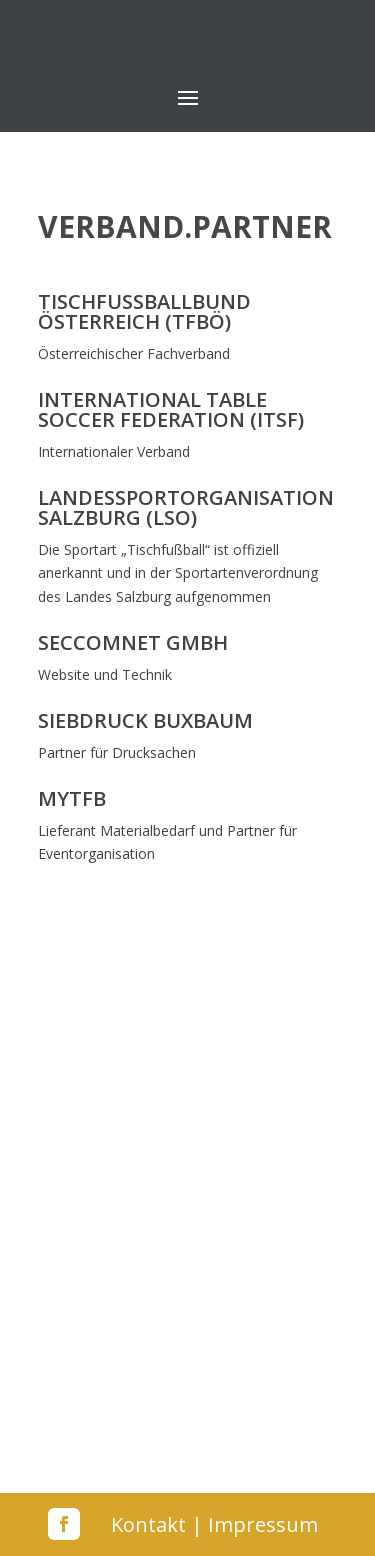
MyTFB (72, 798)
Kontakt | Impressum (214, 1524)
